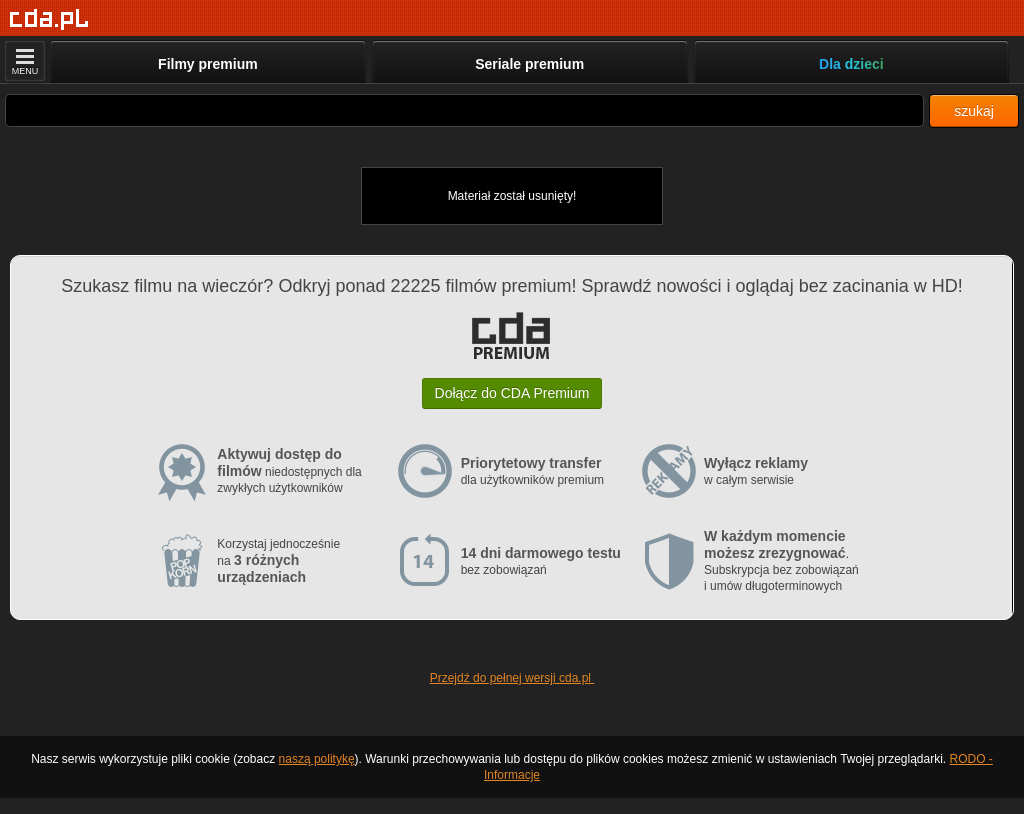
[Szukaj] (464, 110)
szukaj (974, 111)
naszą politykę (317, 759)
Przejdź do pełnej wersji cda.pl (512, 678)
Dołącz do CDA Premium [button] (512, 393)
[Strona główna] (49, 19)
